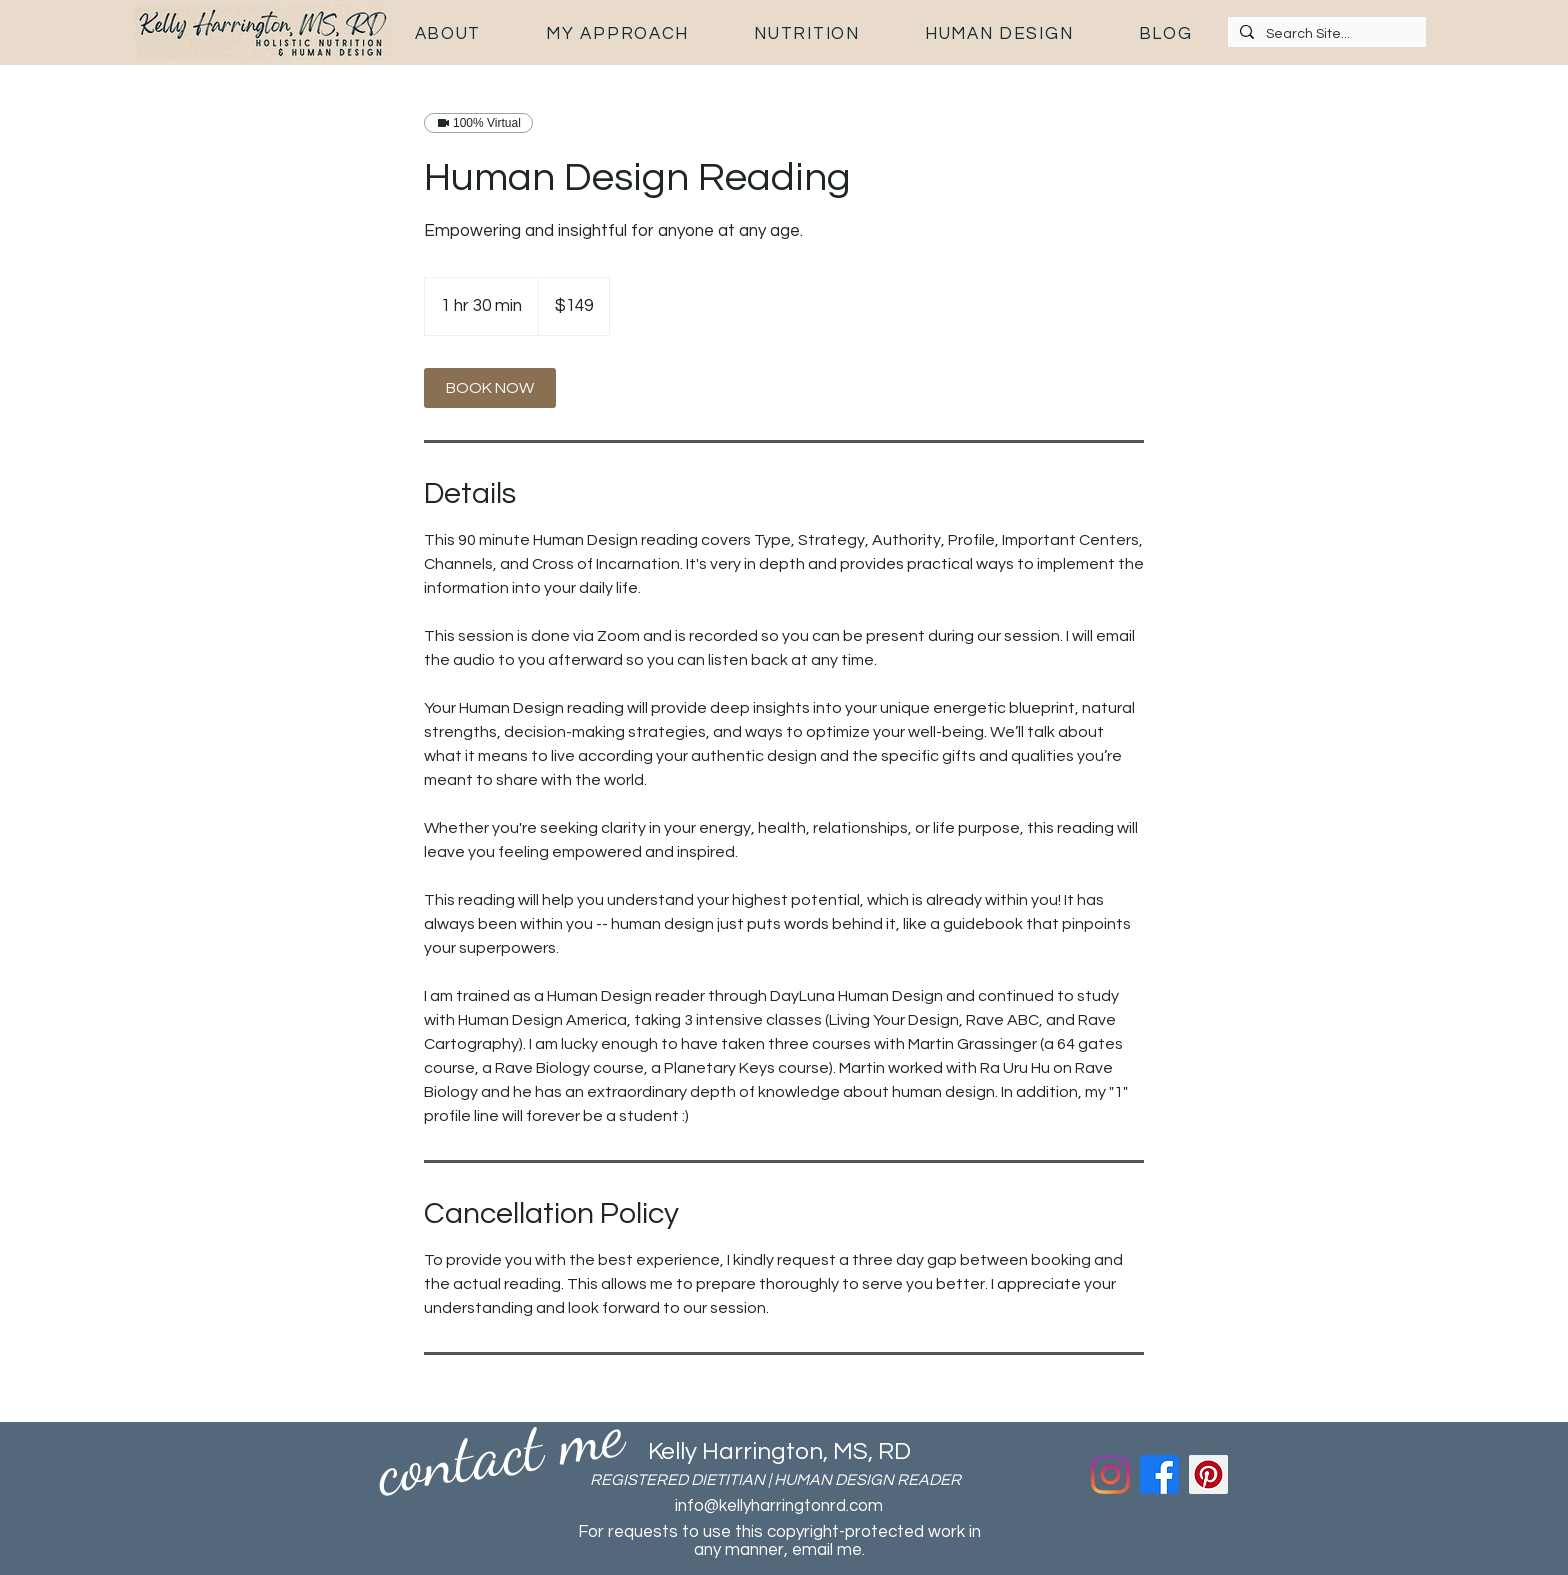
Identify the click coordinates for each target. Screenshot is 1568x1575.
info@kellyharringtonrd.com (779, 1506)
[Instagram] (1110, 1474)
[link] (490, 388)
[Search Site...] (1325, 35)
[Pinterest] (1208, 1474)
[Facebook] (1159, 1474)
